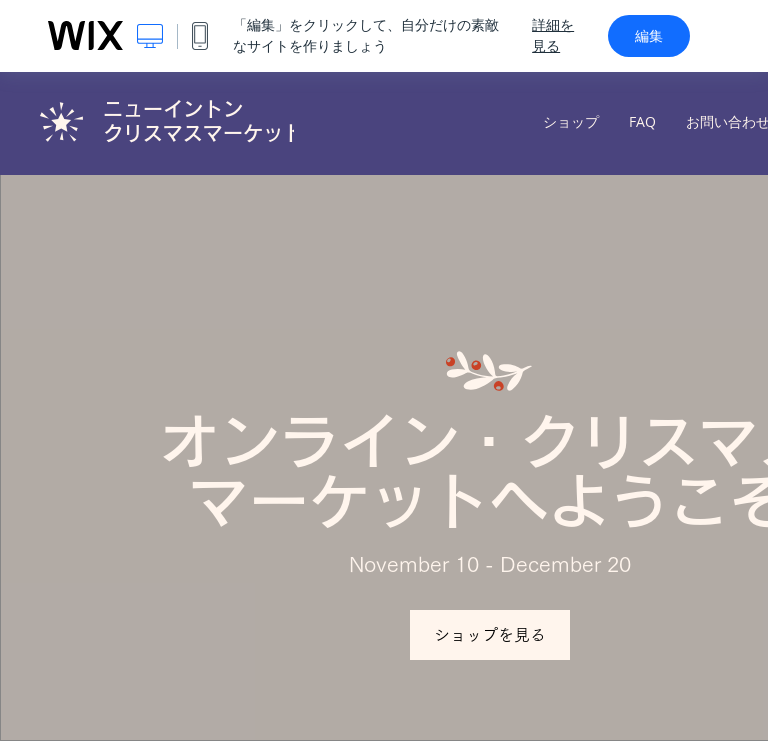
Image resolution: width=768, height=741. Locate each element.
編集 (649, 36)
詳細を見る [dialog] (553, 35)
